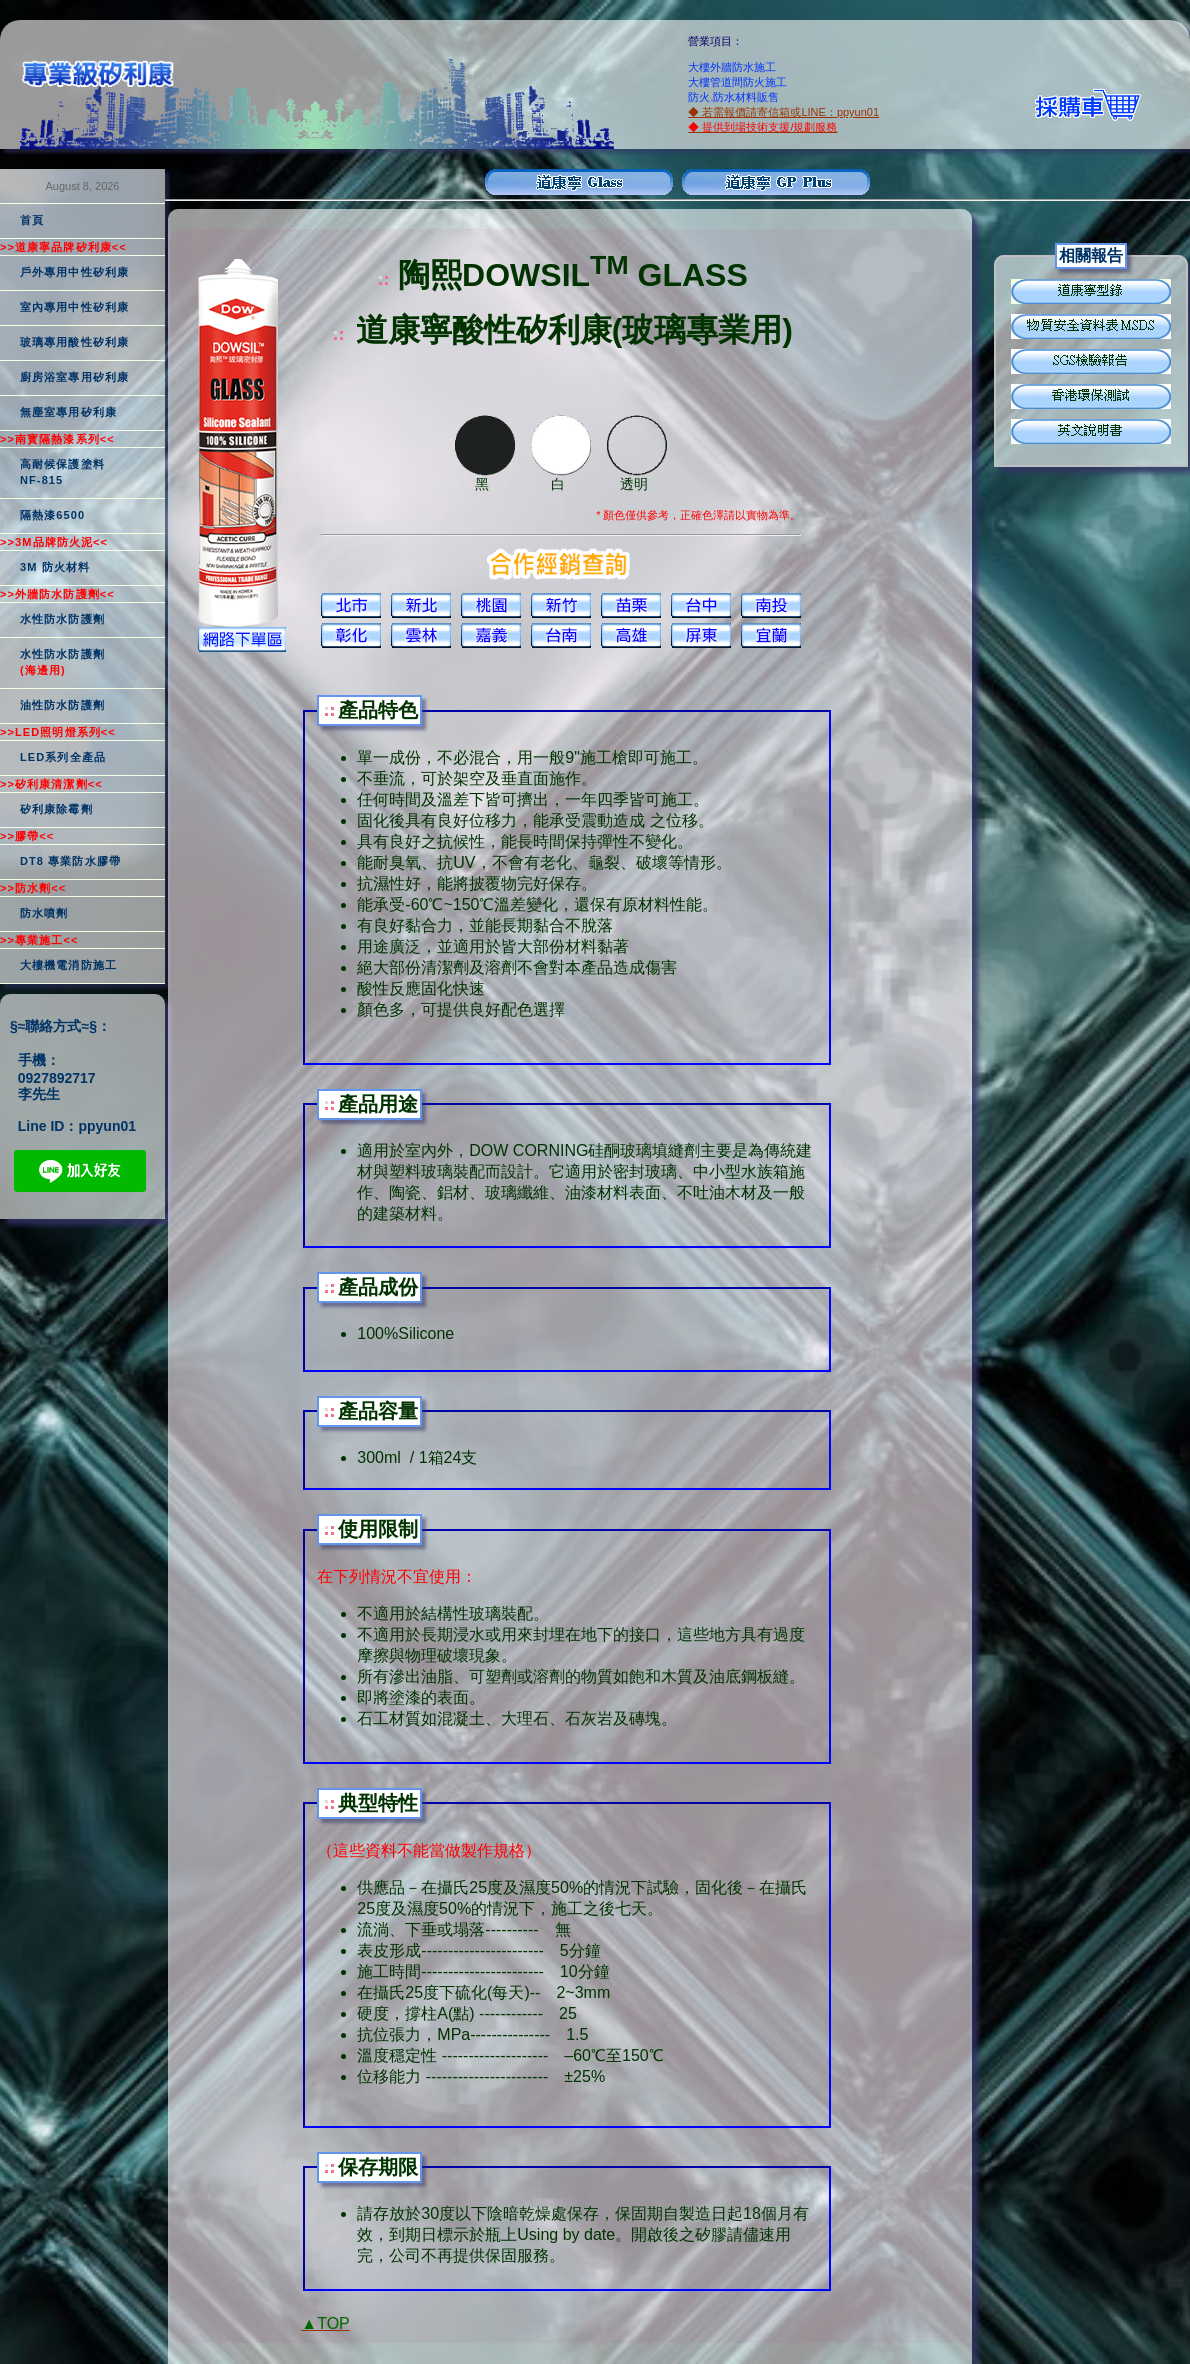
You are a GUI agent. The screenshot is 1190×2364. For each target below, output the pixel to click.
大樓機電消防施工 (68, 965)
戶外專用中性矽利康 (74, 272)
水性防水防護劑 (62, 619)
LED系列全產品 (63, 757)
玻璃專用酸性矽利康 (74, 342)
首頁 (32, 220)
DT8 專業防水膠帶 (70, 861)
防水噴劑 (44, 913)
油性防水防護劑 (62, 705)
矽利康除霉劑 (56, 809)
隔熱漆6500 (52, 515)
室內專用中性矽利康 (74, 307)
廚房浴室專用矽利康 (74, 377)
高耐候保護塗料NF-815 (62, 472)
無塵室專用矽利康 (68, 412)
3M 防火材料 (55, 567)
